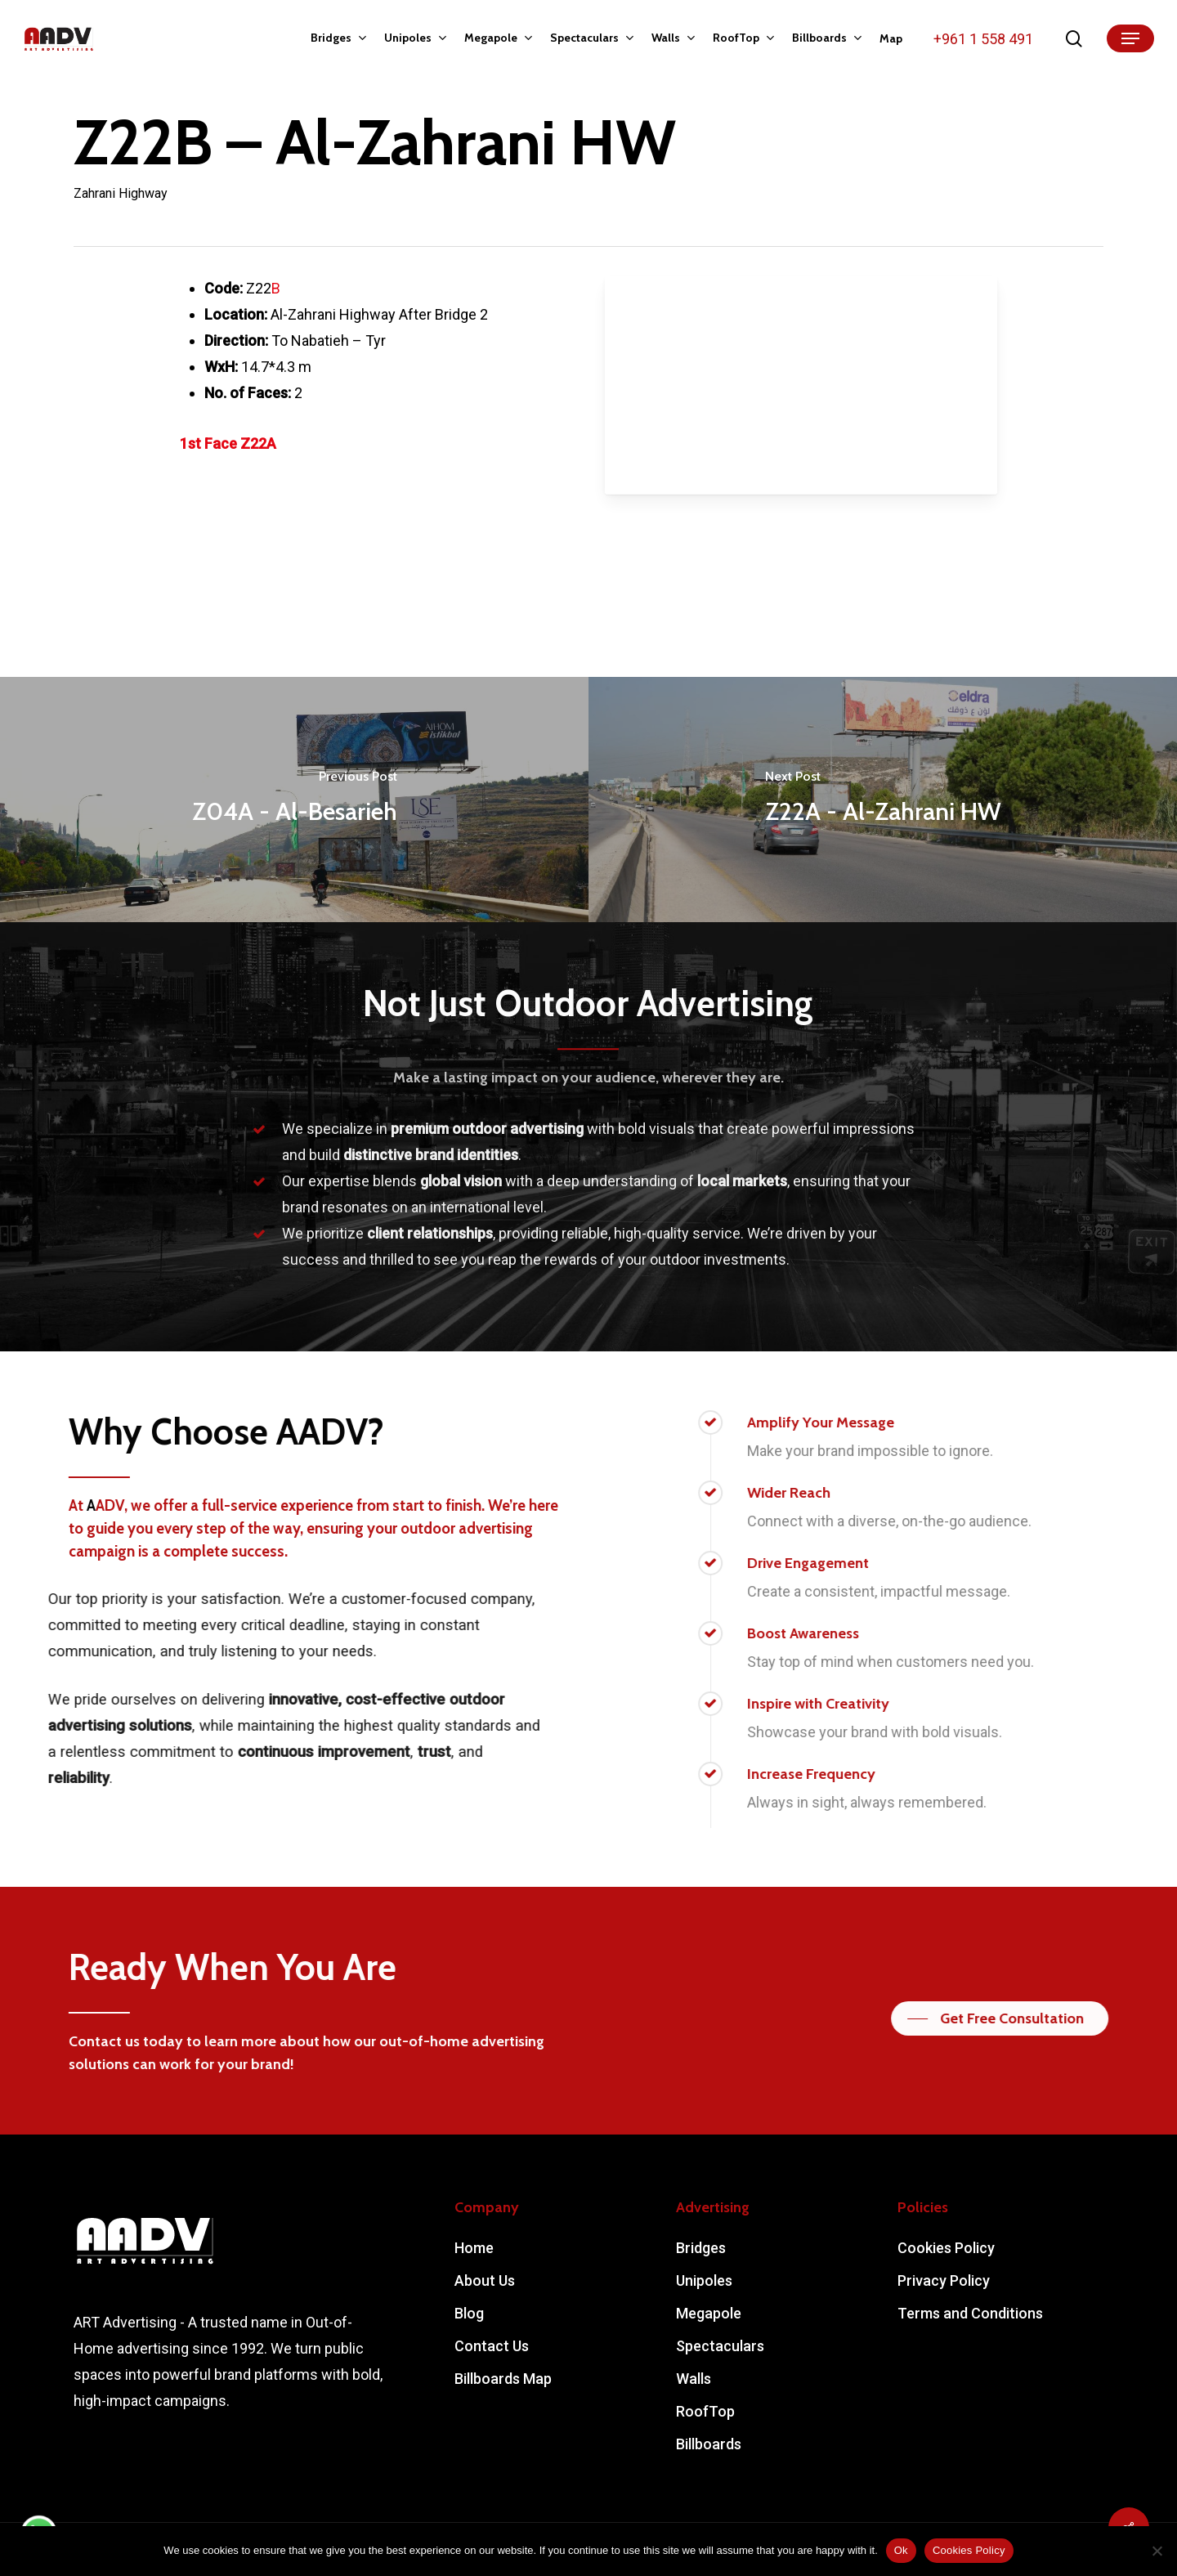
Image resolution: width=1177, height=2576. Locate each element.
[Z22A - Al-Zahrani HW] (882, 799)
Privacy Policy (943, 2280)
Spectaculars (720, 2345)
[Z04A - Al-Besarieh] (294, 799)
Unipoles (704, 2280)
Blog (469, 2313)
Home (474, 2247)
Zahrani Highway (121, 193)
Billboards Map (503, 2378)
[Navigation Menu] (1130, 38)
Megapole (708, 2313)
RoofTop (705, 2411)
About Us (484, 2280)
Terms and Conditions (970, 2313)
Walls (693, 2378)
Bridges (701, 2247)
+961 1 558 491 (983, 38)
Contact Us (491, 2345)
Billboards (708, 2444)
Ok (901, 2550)
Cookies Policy (946, 2247)
